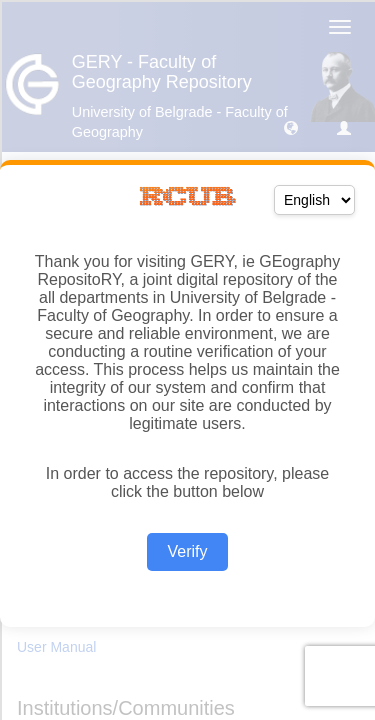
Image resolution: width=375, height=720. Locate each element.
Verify (187, 551)
